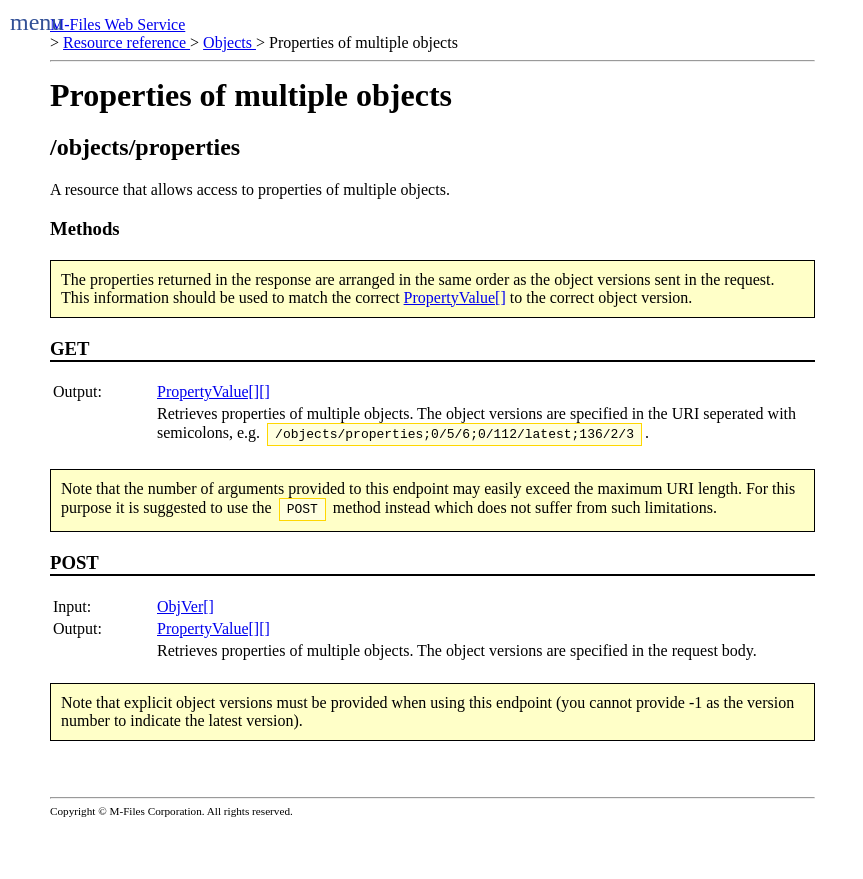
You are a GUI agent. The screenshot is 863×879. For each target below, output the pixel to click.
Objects (229, 42)
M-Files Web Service (117, 24)
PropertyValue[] (455, 297)
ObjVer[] (185, 612)
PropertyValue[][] (213, 391)
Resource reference (126, 42)
